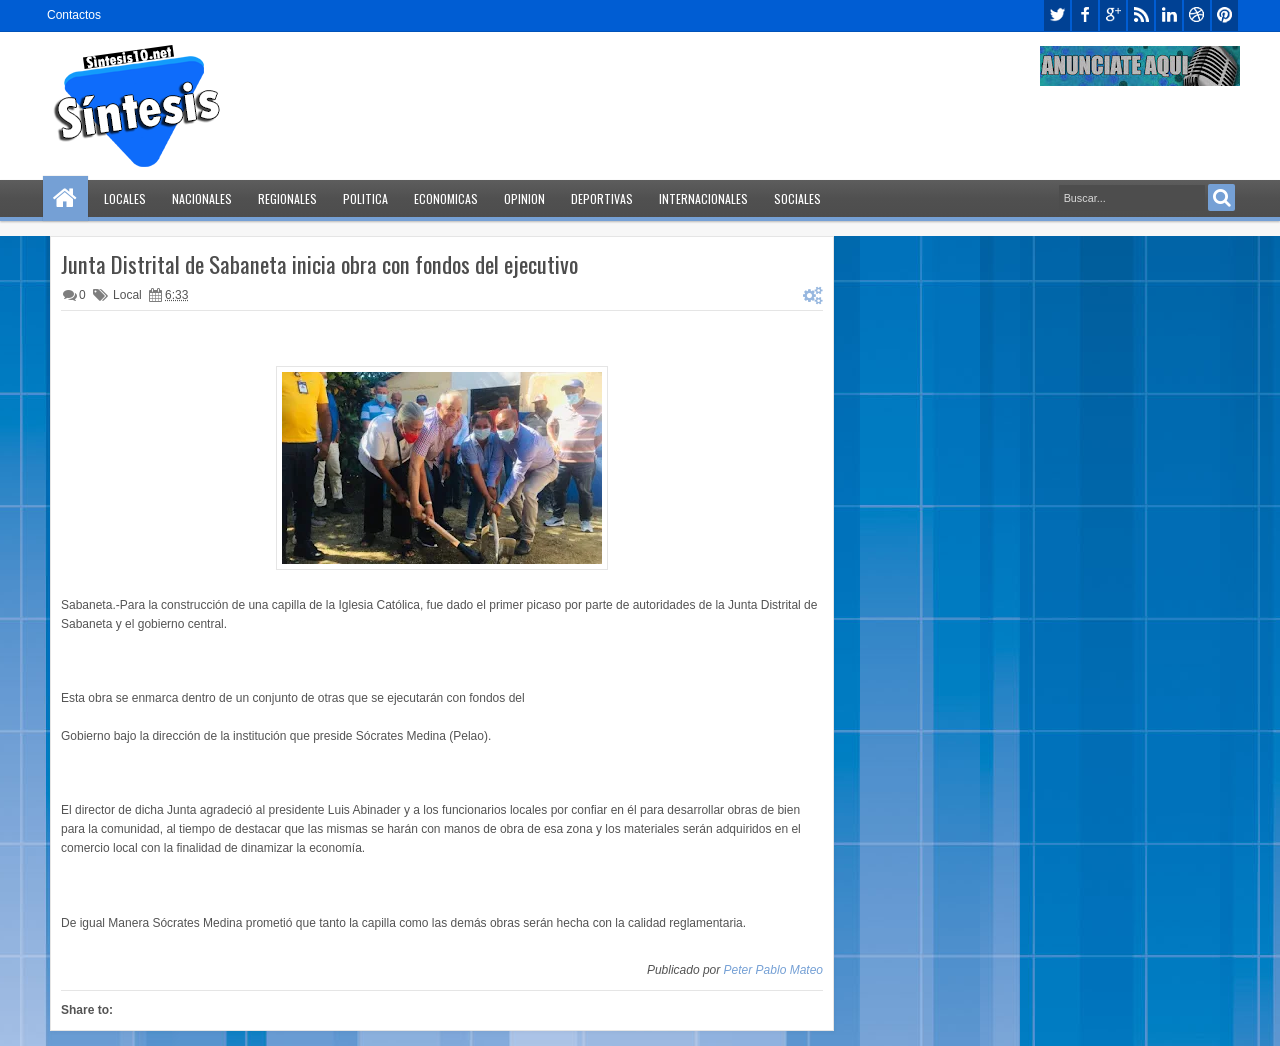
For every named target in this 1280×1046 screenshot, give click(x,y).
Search (1221, 197)
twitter (1057, 15)
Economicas (446, 198)
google (1113, 15)
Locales (125, 198)
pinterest (1225, 15)
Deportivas (602, 198)
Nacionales (202, 198)
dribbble (1197, 15)
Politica (365, 198)
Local (127, 295)
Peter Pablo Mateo (773, 970)
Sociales (797, 198)
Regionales (287, 198)
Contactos (74, 15)
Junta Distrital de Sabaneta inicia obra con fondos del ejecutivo (319, 264)
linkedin (1169, 15)
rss (1141, 15)
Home (65, 198)
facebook (1085, 15)
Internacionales (703, 198)
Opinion (524, 198)
